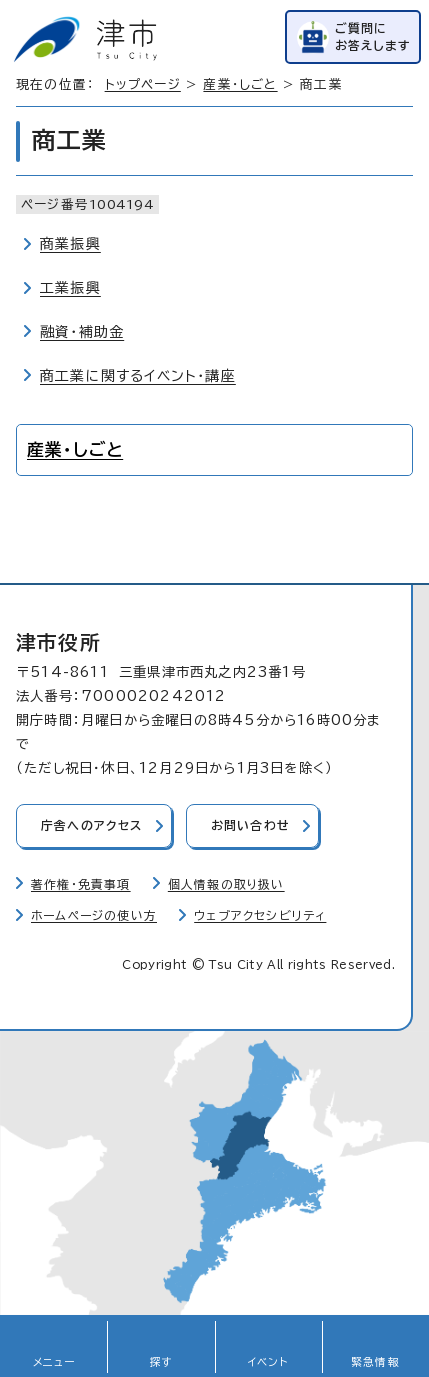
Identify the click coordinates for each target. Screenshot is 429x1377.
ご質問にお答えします (373, 36)
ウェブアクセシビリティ (260, 915)
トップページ (143, 84)
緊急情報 (375, 1362)
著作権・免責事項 (81, 884)
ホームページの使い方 (94, 915)
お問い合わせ (250, 825)
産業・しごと (240, 84)
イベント (268, 1362)
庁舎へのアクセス (92, 825)
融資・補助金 (82, 332)
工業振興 (70, 288)
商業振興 (70, 244)
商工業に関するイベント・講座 (138, 376)
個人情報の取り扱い (226, 884)
